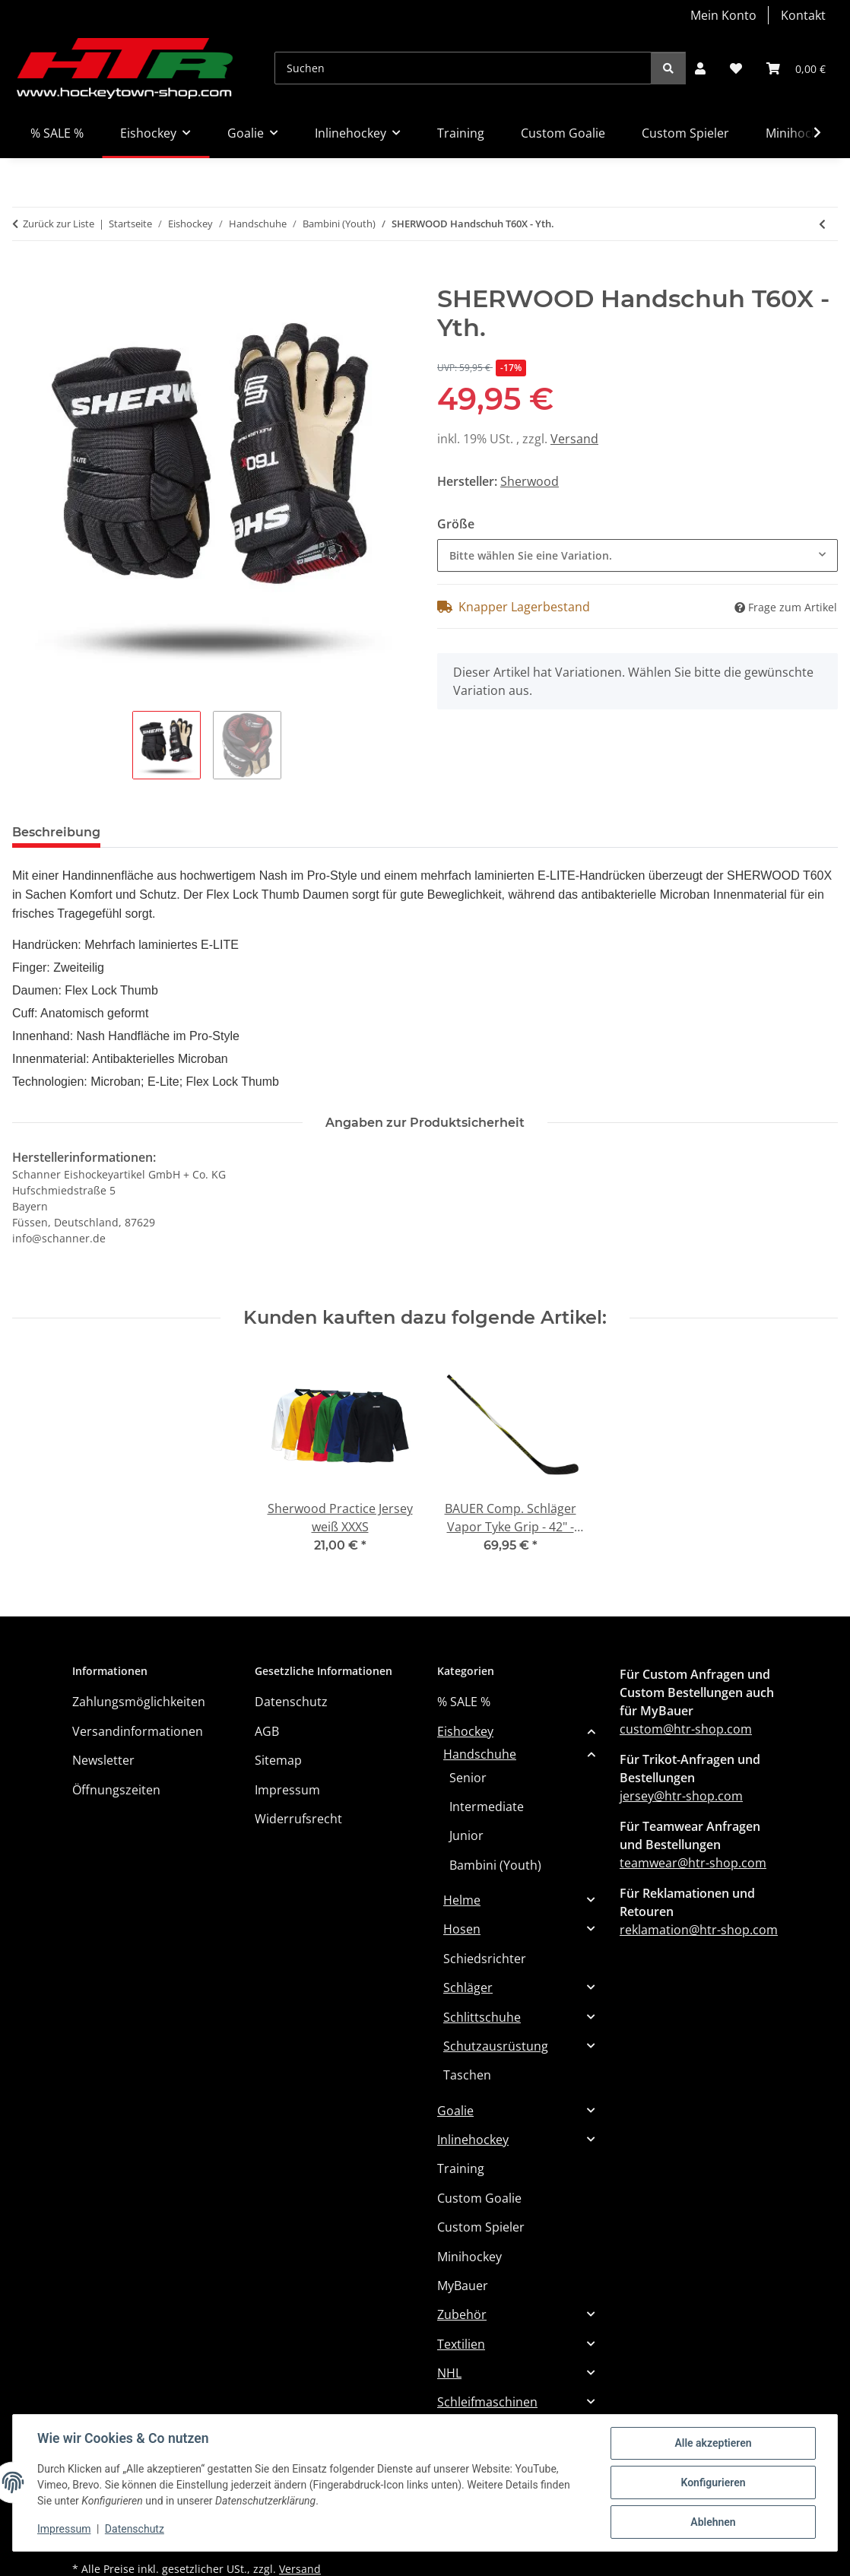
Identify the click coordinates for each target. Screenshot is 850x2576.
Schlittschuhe (482, 2017)
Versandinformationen (137, 1731)
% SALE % (463, 1701)
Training (460, 2168)
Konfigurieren (712, 2482)
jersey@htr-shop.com (681, 1796)
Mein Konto (723, 15)
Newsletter (103, 1760)
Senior (468, 1777)
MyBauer (462, 2285)
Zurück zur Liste (58, 223)
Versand (574, 438)
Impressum (63, 2529)
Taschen (467, 2075)
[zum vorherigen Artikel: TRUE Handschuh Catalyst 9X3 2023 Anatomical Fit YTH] (822, 224)
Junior (466, 1835)
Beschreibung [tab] (56, 832)
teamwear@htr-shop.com (693, 1862)
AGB (267, 1731)
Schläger (468, 1987)
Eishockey (465, 1731)
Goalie (455, 2110)
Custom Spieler (481, 2227)
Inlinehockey (473, 2139)
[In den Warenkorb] (24, 276)
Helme (462, 1900)
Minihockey (469, 2256)
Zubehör (462, 2314)
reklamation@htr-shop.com (699, 1929)
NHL (449, 2373)
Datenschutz (134, 2529)
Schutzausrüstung (495, 2046)
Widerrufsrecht (298, 1818)
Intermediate (486, 1806)
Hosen (462, 1929)
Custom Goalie (479, 2198)
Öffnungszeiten (116, 1789)
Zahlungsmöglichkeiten (138, 1701)
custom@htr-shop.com (686, 1729)
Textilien (461, 2344)
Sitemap (278, 1760)
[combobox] (637, 555)
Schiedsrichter (484, 1958)
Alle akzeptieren (712, 2443)
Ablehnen (712, 2522)
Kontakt (803, 15)
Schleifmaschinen (487, 2402)
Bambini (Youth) (495, 1865)
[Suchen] (463, 68)
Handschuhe (479, 1754)
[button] (700, 68)
